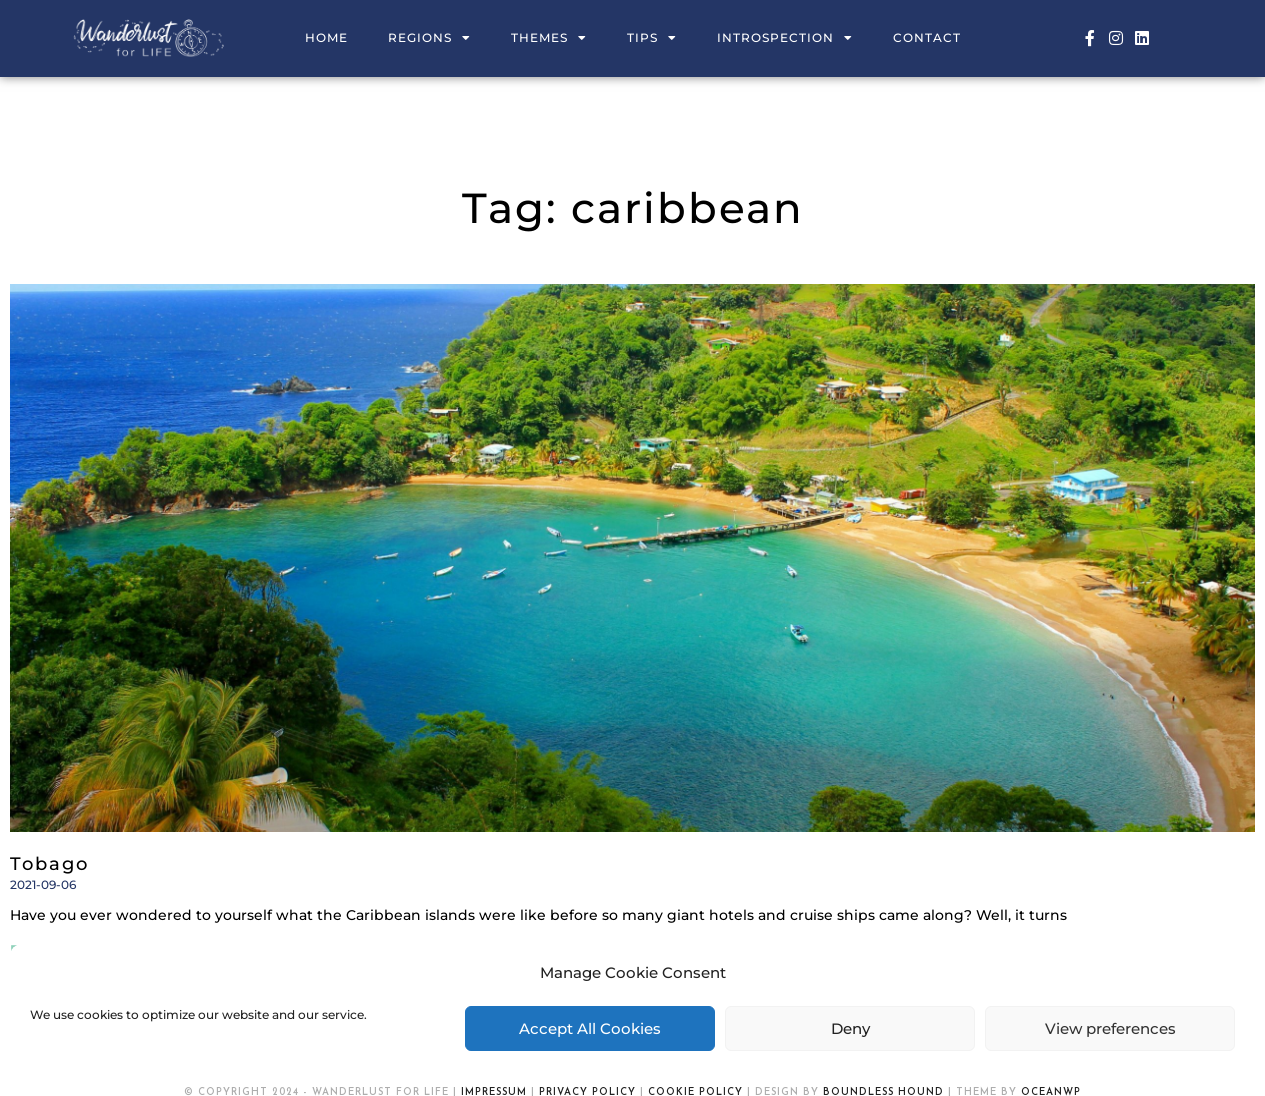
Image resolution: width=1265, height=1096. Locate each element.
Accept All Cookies (590, 1028)
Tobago (49, 864)
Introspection (785, 38)
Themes (549, 38)
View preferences (1110, 1028)
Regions (429, 38)
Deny (850, 1028)
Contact (927, 37)
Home (326, 37)
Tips (652, 38)
